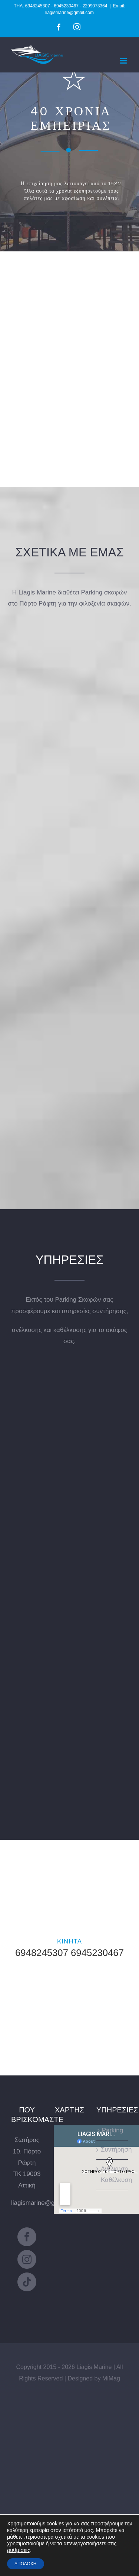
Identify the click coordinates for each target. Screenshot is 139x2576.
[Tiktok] (26, 2281)
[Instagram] (26, 2259)
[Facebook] (26, 2236)
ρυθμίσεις (18, 2550)
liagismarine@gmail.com (45, 2202)
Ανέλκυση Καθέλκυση (112, 2174)
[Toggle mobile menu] (124, 61)
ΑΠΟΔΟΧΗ (25, 2563)
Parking (112, 2130)
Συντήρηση (112, 2149)
